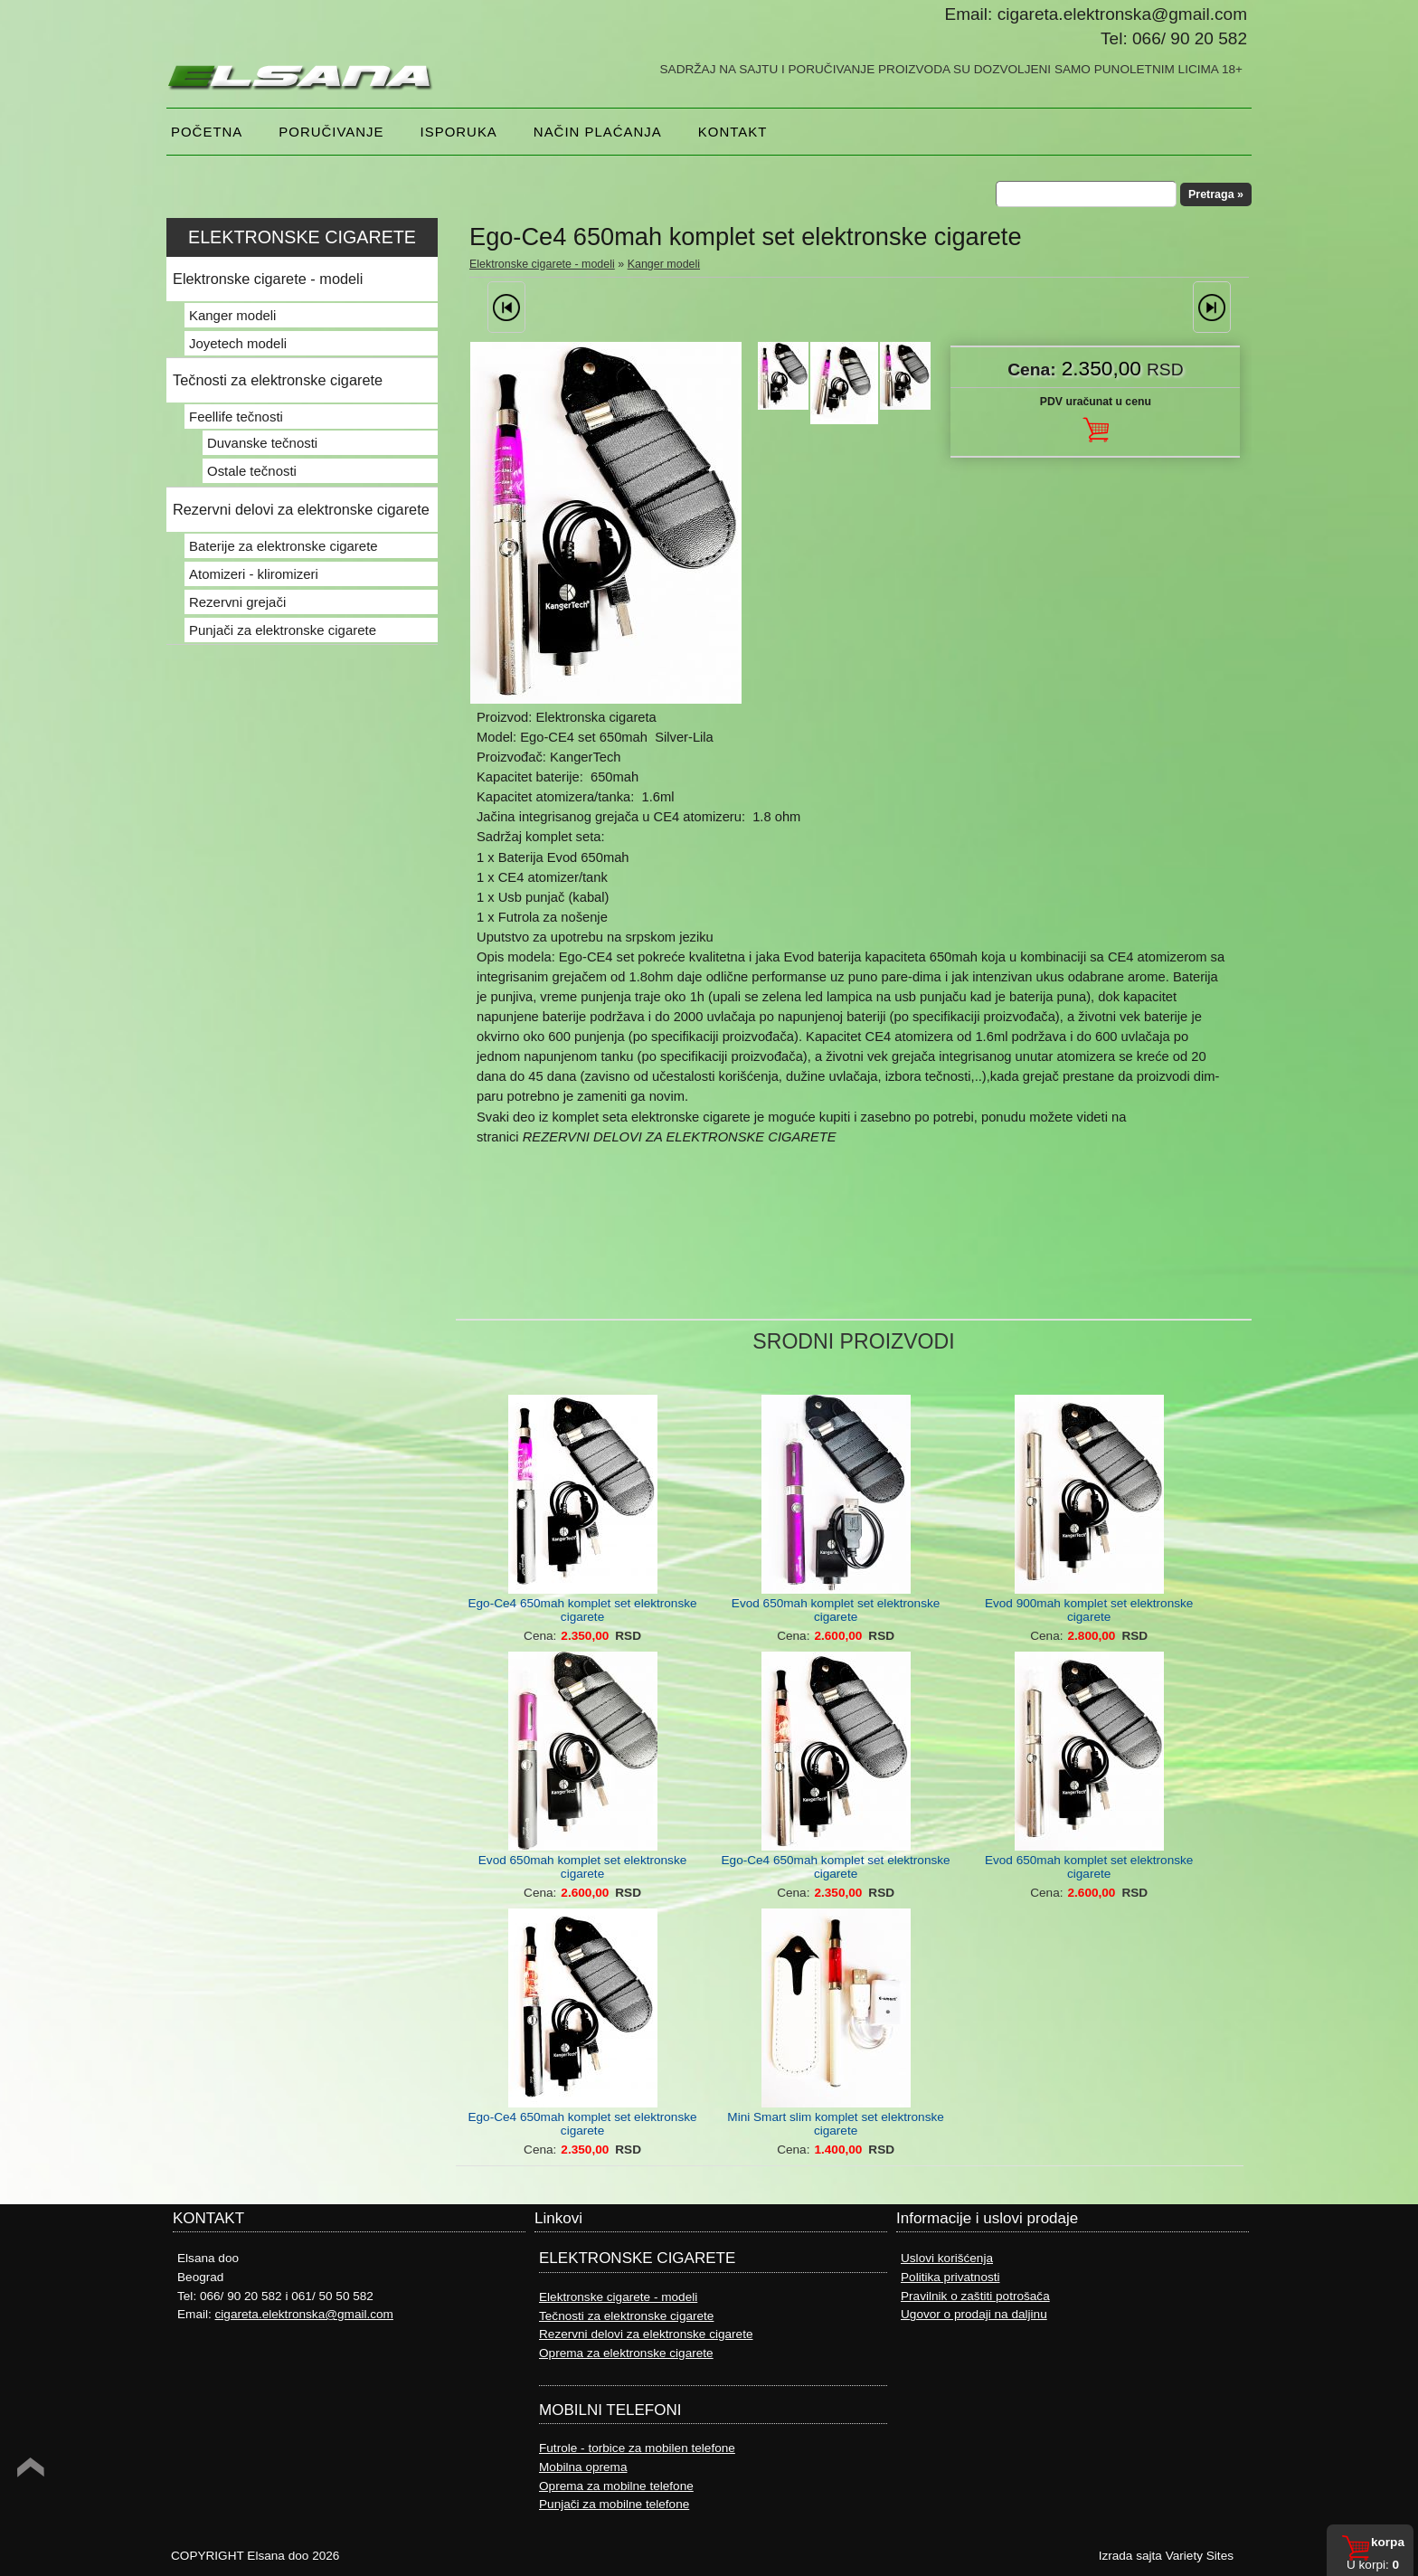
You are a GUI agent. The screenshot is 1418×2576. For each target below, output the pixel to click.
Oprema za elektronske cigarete (626, 2353)
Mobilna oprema (583, 2467)
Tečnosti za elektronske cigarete (278, 380)
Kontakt (733, 131)
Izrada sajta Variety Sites (1166, 2555)
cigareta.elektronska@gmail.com (304, 2314)
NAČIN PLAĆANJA (598, 131)
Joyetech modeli (238, 343)
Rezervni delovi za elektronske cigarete (301, 509)
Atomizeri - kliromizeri (253, 574)
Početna (206, 131)
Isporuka (459, 131)
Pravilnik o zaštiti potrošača (975, 2296)
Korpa (1387, 2542)
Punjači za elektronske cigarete (282, 630)
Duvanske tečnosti (262, 442)
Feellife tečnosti (236, 416)
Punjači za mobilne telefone (614, 2504)
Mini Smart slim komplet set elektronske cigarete (835, 2123)
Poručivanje (331, 131)
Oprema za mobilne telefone (616, 2486)
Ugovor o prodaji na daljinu (974, 2314)
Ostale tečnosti (252, 470)
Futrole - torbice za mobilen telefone (637, 2448)
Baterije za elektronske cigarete (283, 546)
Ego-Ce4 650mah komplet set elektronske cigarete (582, 1610)
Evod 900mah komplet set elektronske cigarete (1089, 1610)
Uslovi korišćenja (947, 2258)
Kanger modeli (664, 264)
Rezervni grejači (237, 602)
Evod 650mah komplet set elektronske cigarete (836, 1610)
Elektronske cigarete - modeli (542, 264)
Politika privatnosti (950, 2277)
